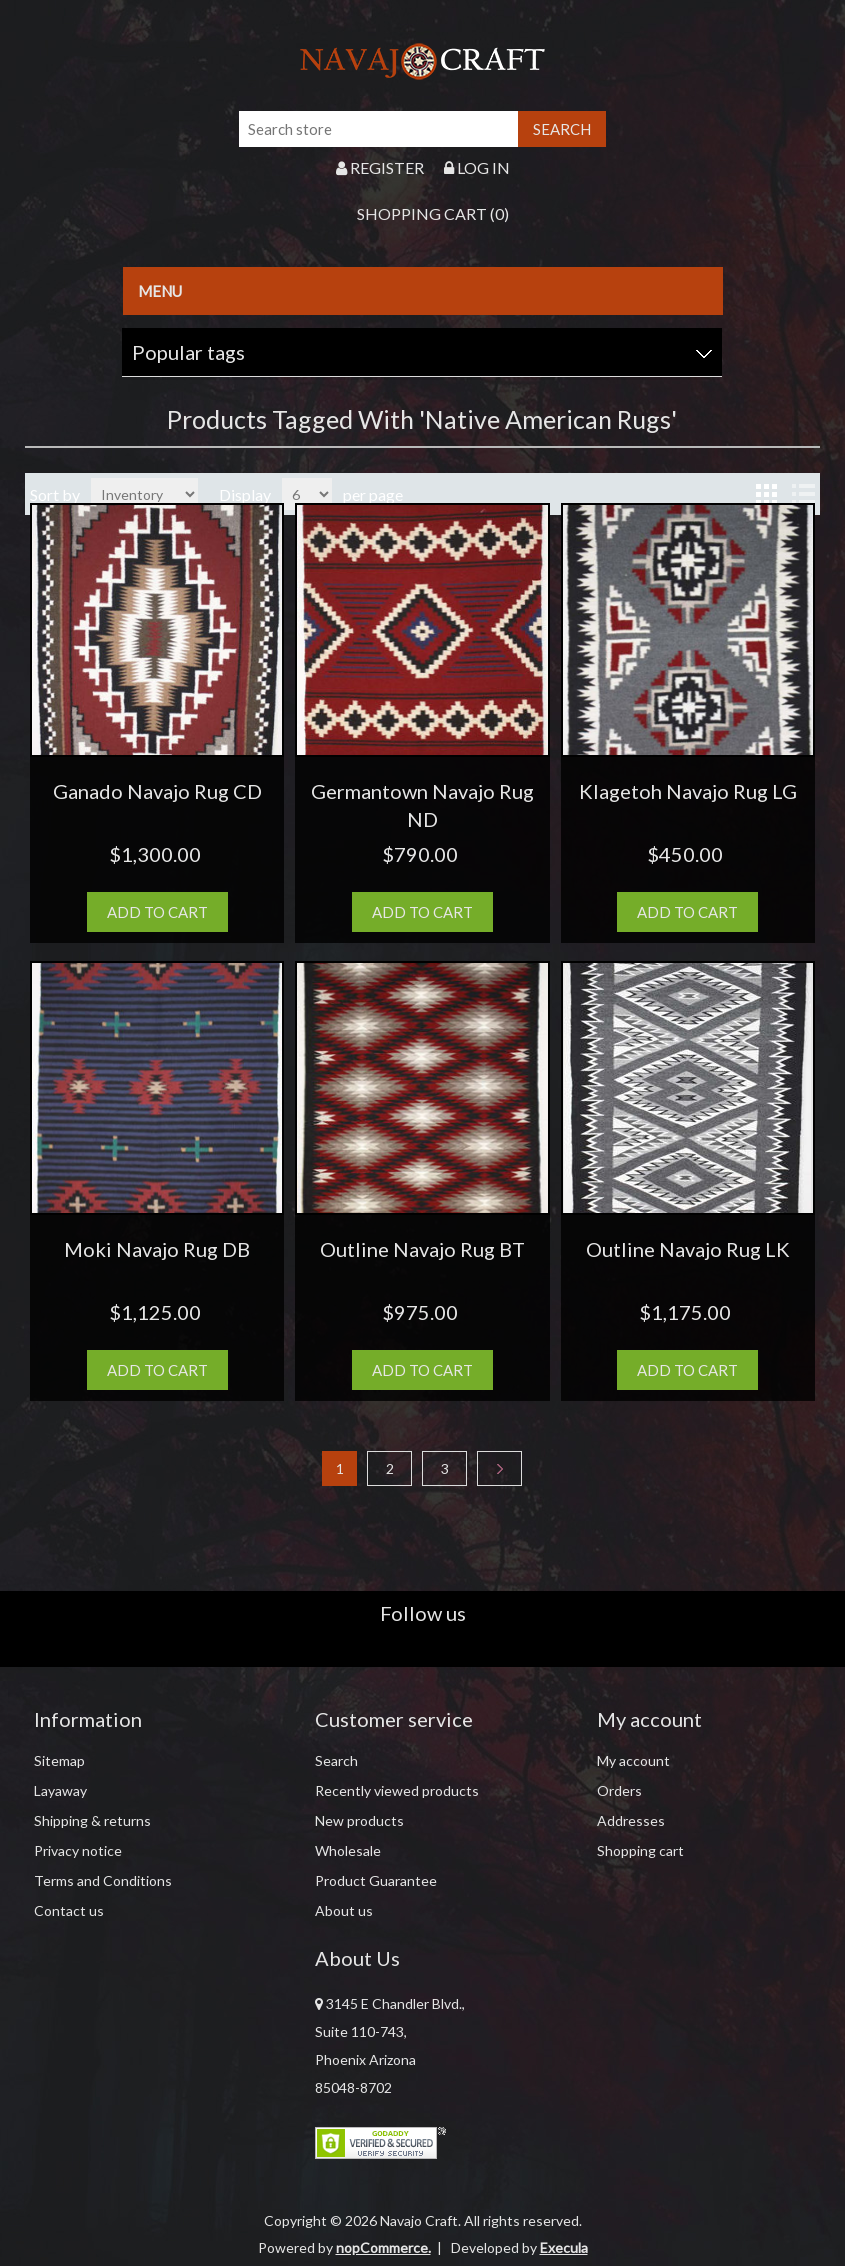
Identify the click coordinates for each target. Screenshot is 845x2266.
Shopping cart (640, 1850)
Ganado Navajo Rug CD (157, 791)
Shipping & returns (92, 1820)
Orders (619, 1790)
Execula (564, 2247)
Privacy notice (78, 1850)
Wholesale (348, 1850)
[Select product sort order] (144, 494)
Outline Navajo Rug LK (688, 1249)
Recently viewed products (397, 1790)
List (803, 494)
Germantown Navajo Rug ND (422, 805)
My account (633, 1760)
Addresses (631, 1820)
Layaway (60, 1790)
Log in (477, 167)
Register (380, 167)
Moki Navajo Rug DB (157, 1249)
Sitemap (59, 1760)
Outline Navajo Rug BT (422, 1249)
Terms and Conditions (103, 1880)
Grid (767, 494)
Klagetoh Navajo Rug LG (688, 791)
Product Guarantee (376, 1880)
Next (499, 1468)
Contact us (69, 1910)
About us (344, 1910)
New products (359, 1820)
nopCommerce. (383, 2247)
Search (336, 1760)
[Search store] (379, 129)
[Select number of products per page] (307, 494)
